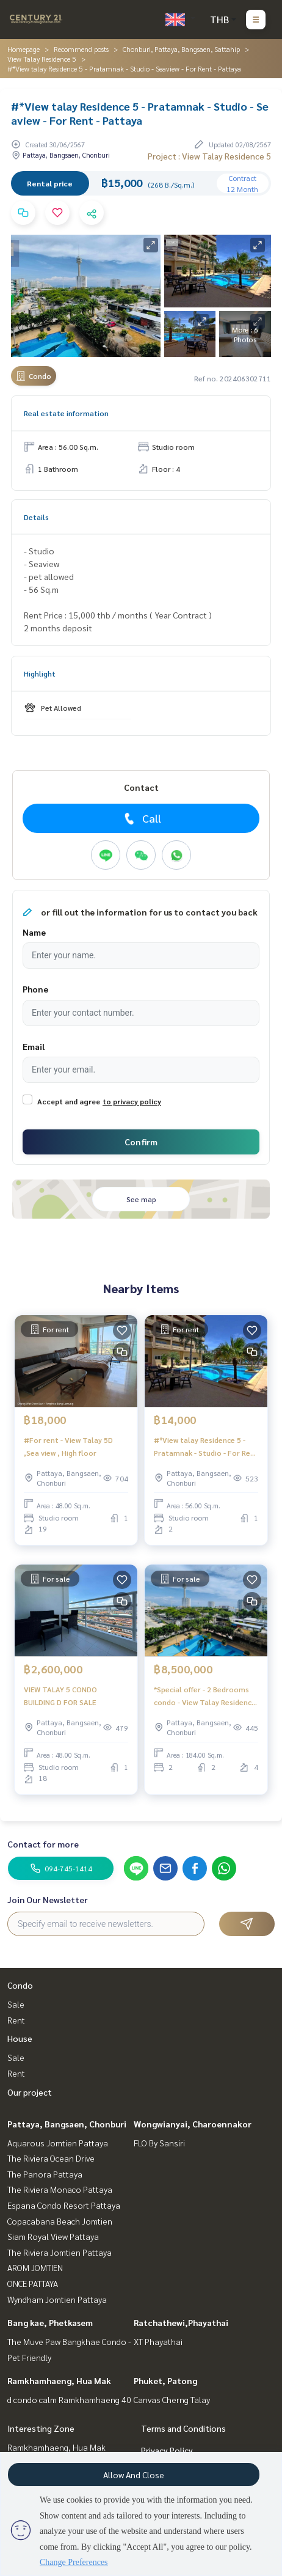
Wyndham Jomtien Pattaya (57, 2299)
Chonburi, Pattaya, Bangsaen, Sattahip (181, 49)
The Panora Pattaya (44, 2173)
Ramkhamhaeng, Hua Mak (59, 2380)
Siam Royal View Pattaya (53, 2236)
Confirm (141, 1141)
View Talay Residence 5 (41, 59)
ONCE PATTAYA (32, 2283)
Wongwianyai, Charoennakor (192, 2123)
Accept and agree (68, 1101)
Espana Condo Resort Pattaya (63, 2205)
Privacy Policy (167, 2450)
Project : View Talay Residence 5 (209, 155)
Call (141, 818)
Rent (16, 2019)
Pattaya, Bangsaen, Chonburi (66, 2123)
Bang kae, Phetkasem (50, 2322)
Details (36, 517)
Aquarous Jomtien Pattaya (57, 2142)
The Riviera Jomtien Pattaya (59, 2252)
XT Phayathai (158, 2341)
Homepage (23, 49)
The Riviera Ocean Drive (51, 2157)
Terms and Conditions (183, 2428)
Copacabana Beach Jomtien (59, 2220)
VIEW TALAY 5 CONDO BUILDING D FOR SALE (60, 1695)
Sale (15, 2003)
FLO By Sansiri (159, 2142)
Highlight (40, 673)
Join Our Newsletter (47, 1899)
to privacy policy (132, 1101)
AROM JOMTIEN (35, 2267)
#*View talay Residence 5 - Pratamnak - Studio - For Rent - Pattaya (206, 1446)
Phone (35, 988)
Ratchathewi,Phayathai (181, 2322)
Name (34, 932)
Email (34, 1046)
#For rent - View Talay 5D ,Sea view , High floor (68, 1446)
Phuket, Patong (165, 2380)
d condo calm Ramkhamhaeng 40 (69, 2399)
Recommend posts (81, 49)
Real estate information (66, 413)
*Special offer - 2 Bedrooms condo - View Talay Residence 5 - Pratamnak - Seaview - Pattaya (205, 1696)
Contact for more (43, 1843)
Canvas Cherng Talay (172, 2399)
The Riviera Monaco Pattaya (59, 2189)
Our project (29, 2091)
